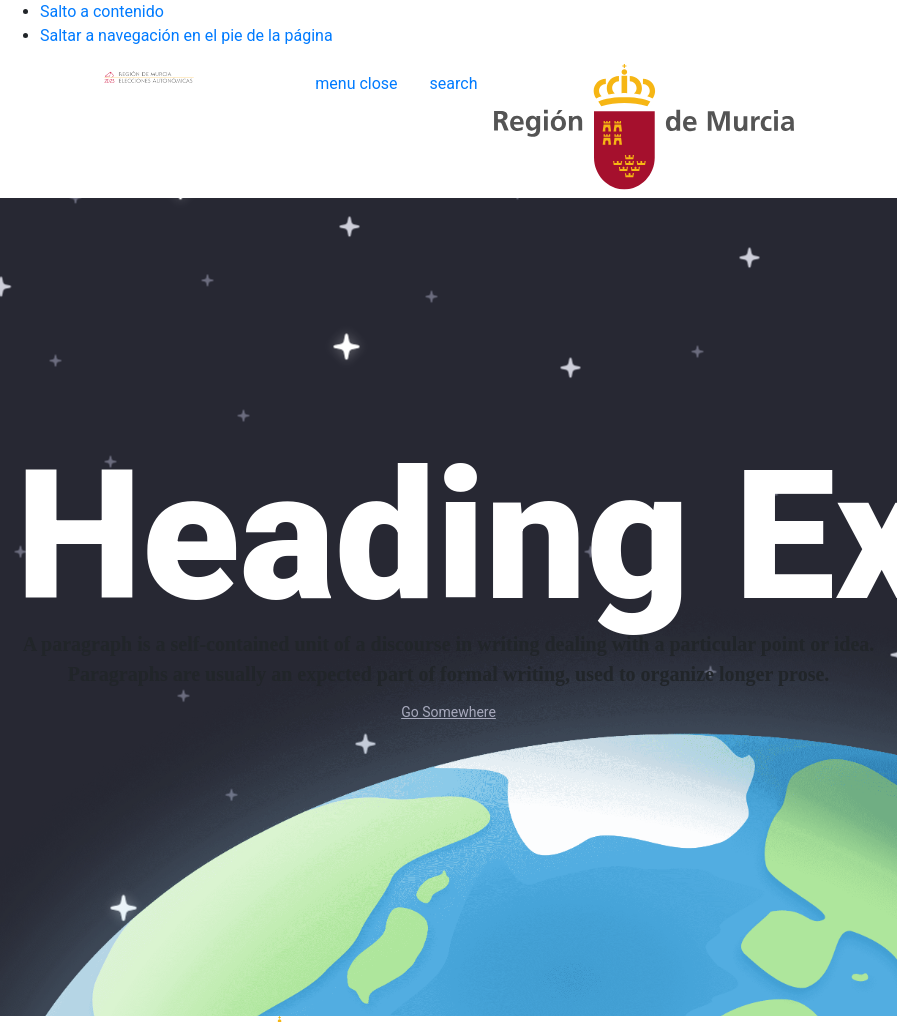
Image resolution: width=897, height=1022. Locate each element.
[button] (356, 83)
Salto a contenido (102, 11)
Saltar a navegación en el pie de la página (186, 35)
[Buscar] (454, 84)
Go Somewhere (448, 712)
